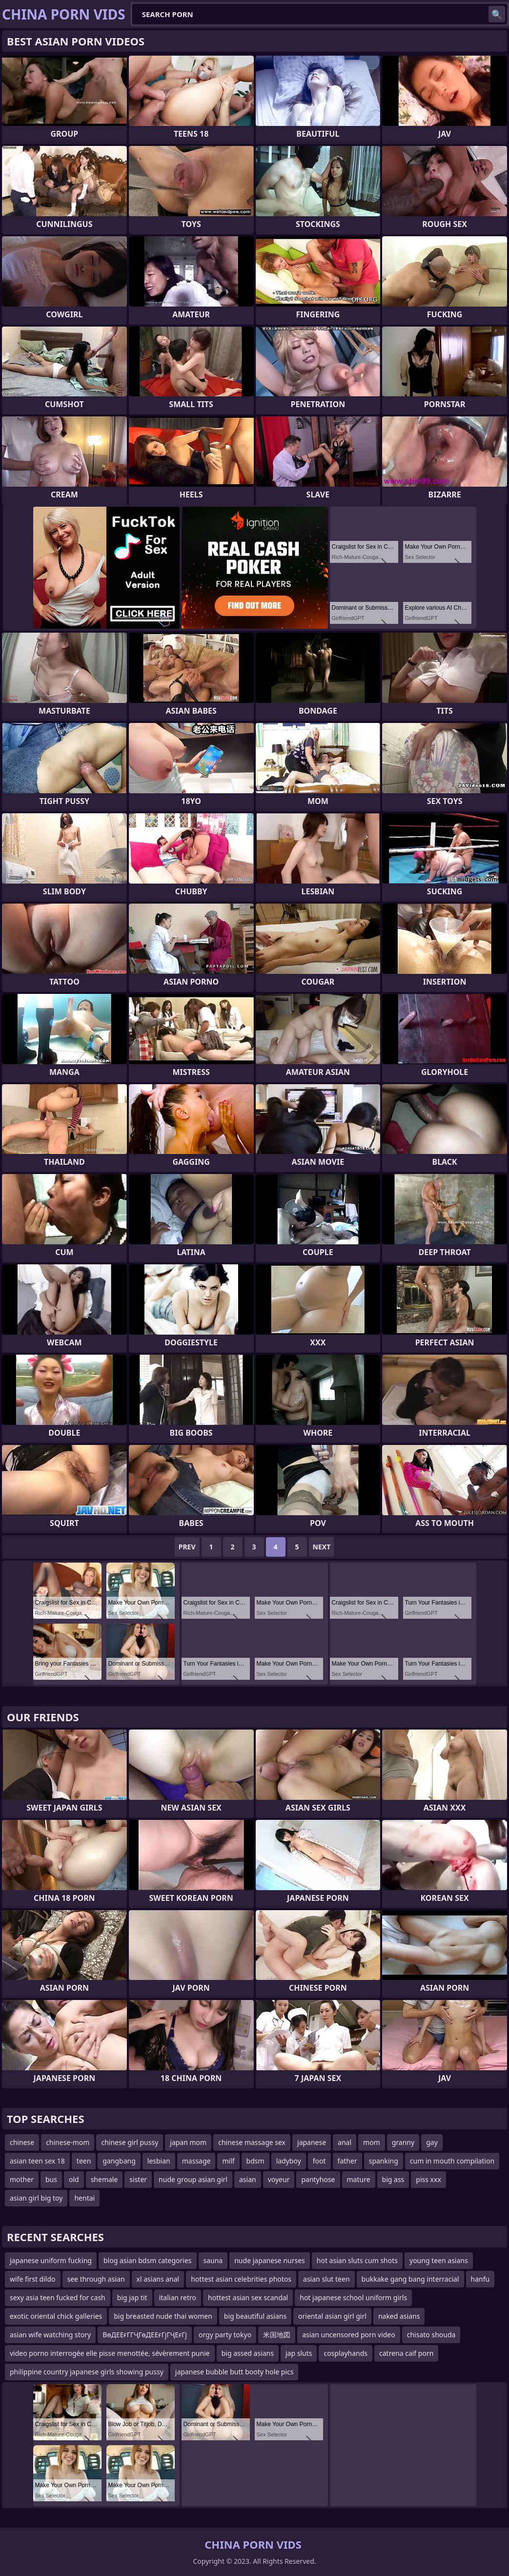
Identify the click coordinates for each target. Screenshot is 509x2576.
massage (196, 2160)
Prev (187, 1546)
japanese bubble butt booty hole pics (234, 2371)
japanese (311, 2142)
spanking (383, 2160)
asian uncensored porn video (348, 2334)
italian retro (177, 2297)
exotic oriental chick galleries (56, 2316)
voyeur (279, 2179)
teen (84, 2160)
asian (247, 2179)
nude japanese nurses (269, 2260)
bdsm (255, 2160)
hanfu (480, 2279)
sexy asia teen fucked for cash (57, 2297)
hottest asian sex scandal (248, 2297)
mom (371, 2142)
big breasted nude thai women (163, 2316)
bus (51, 2179)
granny (403, 2142)
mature (358, 2179)
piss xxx (428, 2179)
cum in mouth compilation (452, 2160)
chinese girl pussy (129, 2142)
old (74, 2179)
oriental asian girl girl (332, 2316)
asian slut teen (326, 2279)
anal (344, 2142)
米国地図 (276, 2334)
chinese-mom (67, 2142)
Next (322, 1546)
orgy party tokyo (225, 2334)
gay (432, 2142)
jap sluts (298, 2353)
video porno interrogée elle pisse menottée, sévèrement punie (110, 2353)
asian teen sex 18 (37, 2160)
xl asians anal (158, 2279)
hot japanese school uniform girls (353, 2297)
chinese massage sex (251, 2142)
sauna (213, 2260)
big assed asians (248, 2353)
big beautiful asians (255, 2316)
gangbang (118, 2160)
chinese (22, 2142)
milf (228, 2160)
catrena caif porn (406, 2353)
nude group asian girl (193, 2179)
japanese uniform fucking (51, 2260)
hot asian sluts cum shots (357, 2260)
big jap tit (132, 2297)
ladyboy (288, 2160)
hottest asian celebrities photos (241, 2279)
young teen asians (438, 2260)
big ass (393, 2179)
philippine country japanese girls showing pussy (86, 2371)
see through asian (96, 2279)
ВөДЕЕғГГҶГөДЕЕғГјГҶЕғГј (144, 2334)
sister (138, 2179)
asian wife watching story (50, 2334)
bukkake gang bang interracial (410, 2279)
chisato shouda (431, 2334)
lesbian (158, 2160)
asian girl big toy (36, 2198)
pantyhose (318, 2179)
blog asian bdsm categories (147, 2260)
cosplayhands (345, 2353)
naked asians (399, 2316)
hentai (84, 2198)
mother (22, 2179)
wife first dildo (33, 2279)
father (347, 2160)
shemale (104, 2179)
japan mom (188, 2142)
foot (319, 2160)
